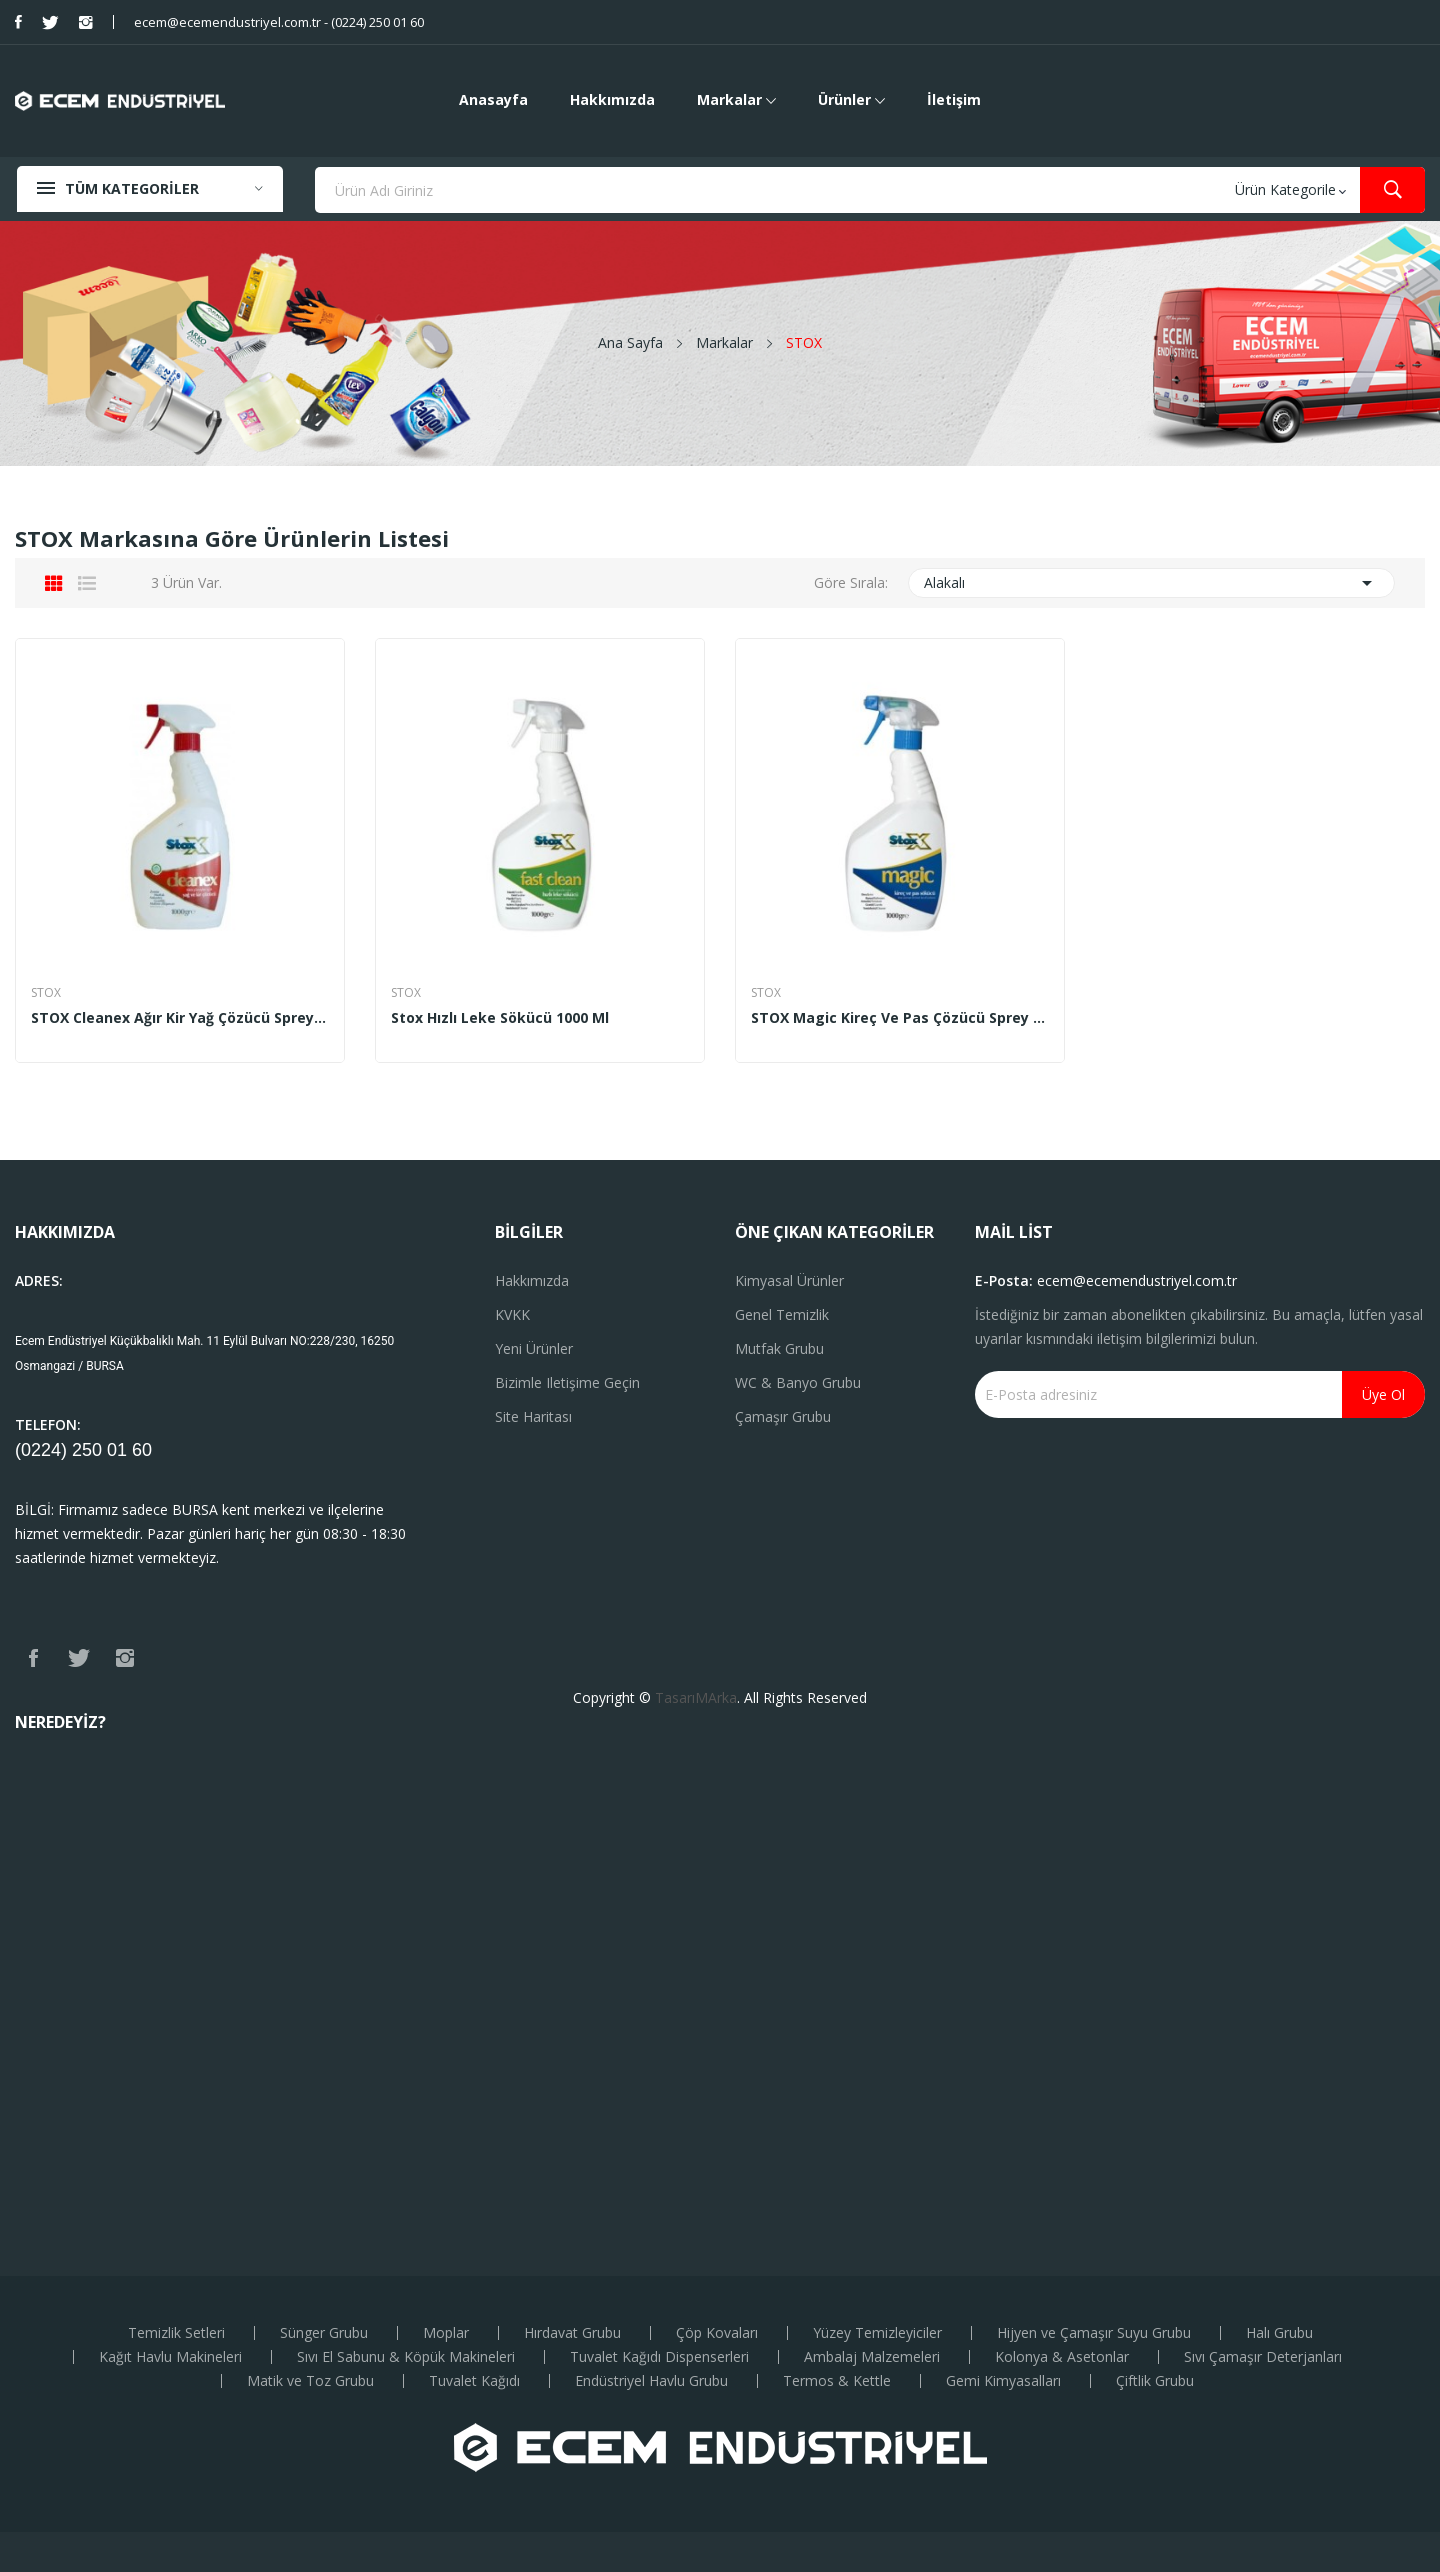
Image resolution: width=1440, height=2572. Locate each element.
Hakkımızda (532, 1280)
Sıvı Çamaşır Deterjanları (1263, 2357)
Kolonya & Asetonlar (1062, 2357)
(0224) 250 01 (73, 1450)
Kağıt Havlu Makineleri (170, 2357)
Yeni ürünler (534, 1348)
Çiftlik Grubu (1155, 2381)
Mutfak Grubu (779, 1348)
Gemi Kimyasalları (1003, 2381)
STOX (46, 993)
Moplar (446, 2333)
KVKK (512, 1314)
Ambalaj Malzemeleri (872, 2357)
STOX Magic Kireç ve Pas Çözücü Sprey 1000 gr (900, 1018)
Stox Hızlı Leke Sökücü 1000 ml (500, 1018)
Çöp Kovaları (717, 2333)
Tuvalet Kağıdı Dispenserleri (659, 2357)
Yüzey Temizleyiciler (877, 2333)
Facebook (18, 22)
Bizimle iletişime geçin (567, 1382)
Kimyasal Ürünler (789, 1280)
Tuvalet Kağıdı (474, 2381)
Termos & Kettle (837, 2381)
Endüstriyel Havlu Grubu (651, 2381)
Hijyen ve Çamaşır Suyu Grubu (1094, 2333)
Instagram (86, 22)
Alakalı (1152, 583)
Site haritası (533, 1416)
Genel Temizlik (782, 1314)
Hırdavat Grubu (572, 2333)
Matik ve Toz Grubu (310, 2381)
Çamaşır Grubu (783, 1416)
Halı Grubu (1279, 2333)
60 (142, 1450)
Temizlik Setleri (176, 2333)
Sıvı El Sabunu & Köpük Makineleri (406, 2357)
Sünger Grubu (324, 2333)
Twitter (50, 22)
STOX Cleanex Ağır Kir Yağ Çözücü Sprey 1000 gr (180, 1018)
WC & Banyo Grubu (798, 1382)
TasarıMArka (696, 1697)
